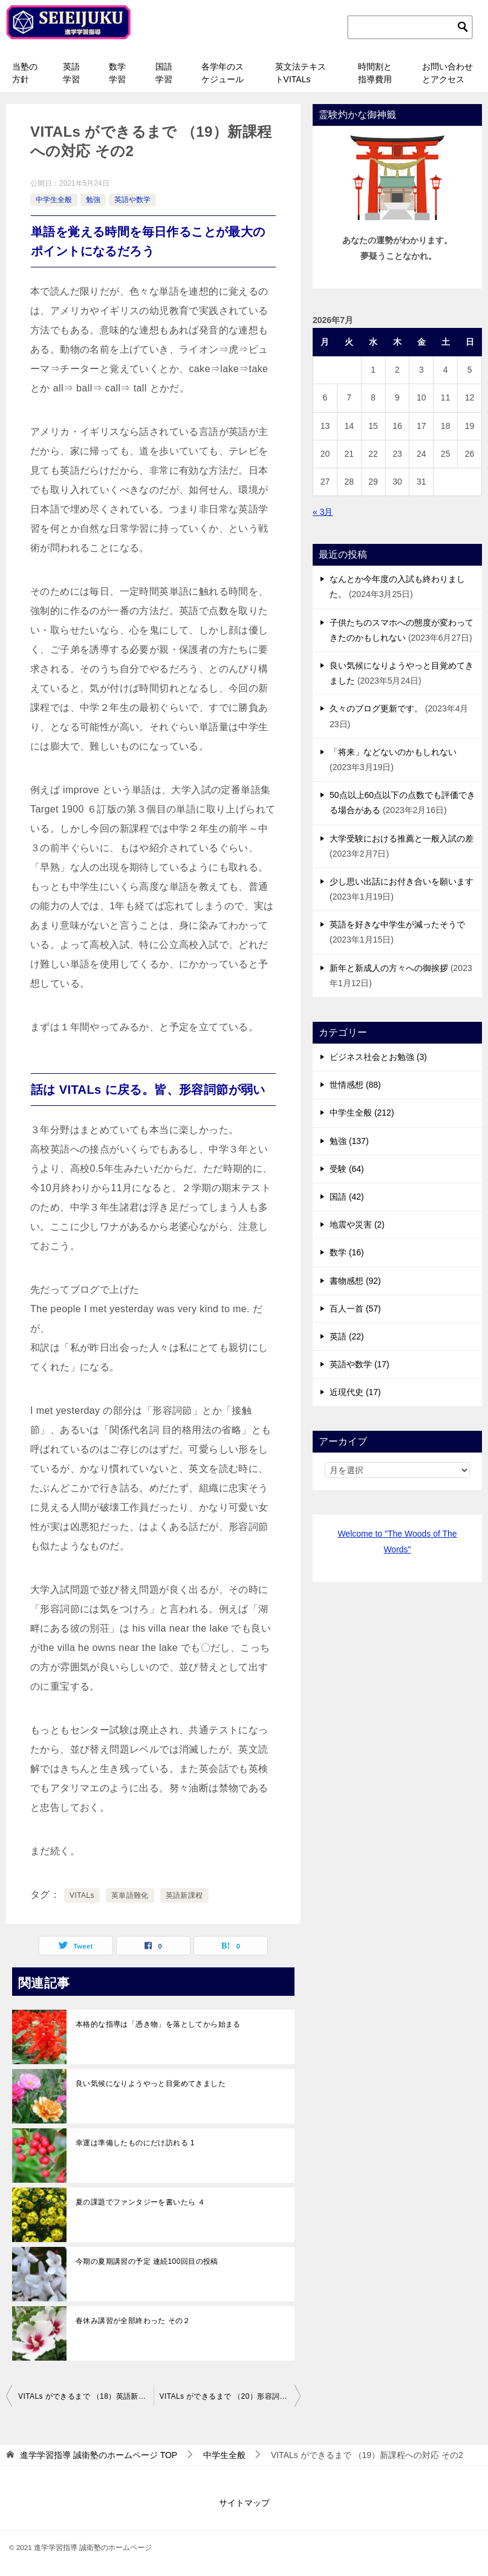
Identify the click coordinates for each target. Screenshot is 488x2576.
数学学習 (117, 73)
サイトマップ (244, 2503)
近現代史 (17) (355, 1392)
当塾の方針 (24, 73)
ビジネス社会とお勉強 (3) (378, 1057)
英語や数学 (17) (359, 1364)
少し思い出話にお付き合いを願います (401, 881)
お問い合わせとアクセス (447, 73)
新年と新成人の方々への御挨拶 (389, 968)
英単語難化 (130, 1895)
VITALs (82, 1895)
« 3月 (323, 512)
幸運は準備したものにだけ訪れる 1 (135, 2143)
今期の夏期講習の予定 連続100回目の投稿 (147, 2261)
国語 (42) (347, 1196)
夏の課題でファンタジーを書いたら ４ (141, 2202)
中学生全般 (54, 199)
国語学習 (163, 73)
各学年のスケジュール (222, 73)
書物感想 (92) (355, 1281)
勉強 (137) (349, 1141)
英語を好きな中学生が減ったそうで (397, 924)
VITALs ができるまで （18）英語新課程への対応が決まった (86, 2396)
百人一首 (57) (355, 1308)
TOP (98, 2455)
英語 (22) (347, 1336)
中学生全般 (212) (362, 1112)
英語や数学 (132, 199)
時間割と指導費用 (375, 73)
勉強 (93, 199)
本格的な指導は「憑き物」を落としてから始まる (158, 2024)
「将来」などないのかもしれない (393, 752)
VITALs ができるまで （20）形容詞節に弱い (230, 2396)
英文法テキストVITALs (300, 73)
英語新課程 (184, 1895)
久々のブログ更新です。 (376, 708)
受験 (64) (347, 1169)
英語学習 (71, 73)
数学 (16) (347, 1252)
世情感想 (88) (355, 1085)
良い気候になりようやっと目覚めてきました (151, 2083)
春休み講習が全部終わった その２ (133, 2320)
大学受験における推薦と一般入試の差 (401, 838)
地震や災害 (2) (357, 1224)
